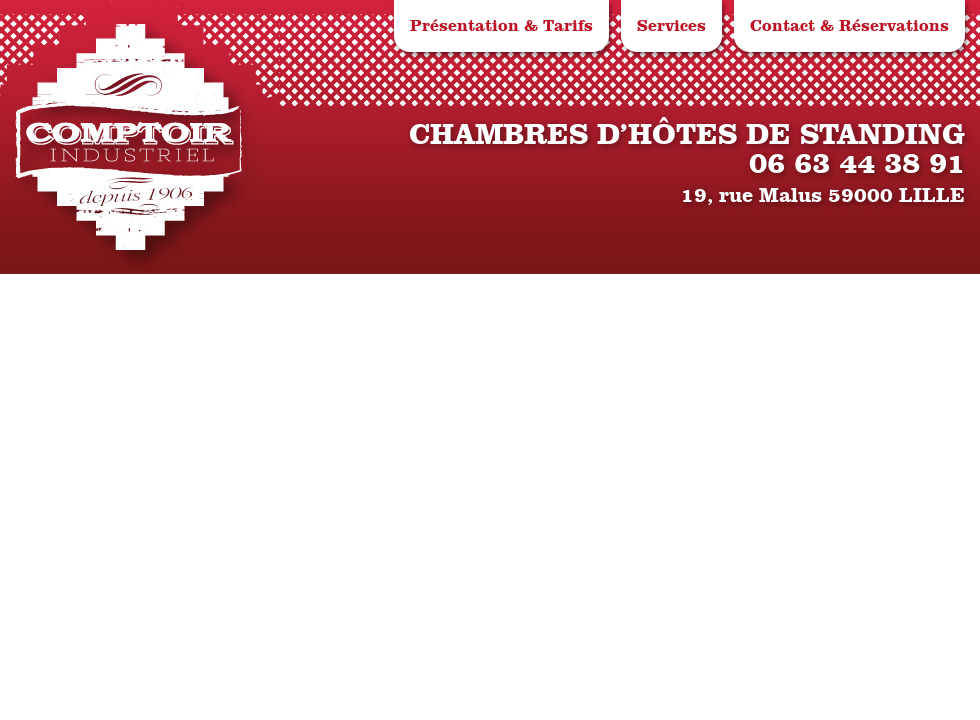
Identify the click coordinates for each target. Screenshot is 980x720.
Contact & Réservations (849, 25)
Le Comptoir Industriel (129, 137)
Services (671, 25)
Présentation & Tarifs (501, 25)
